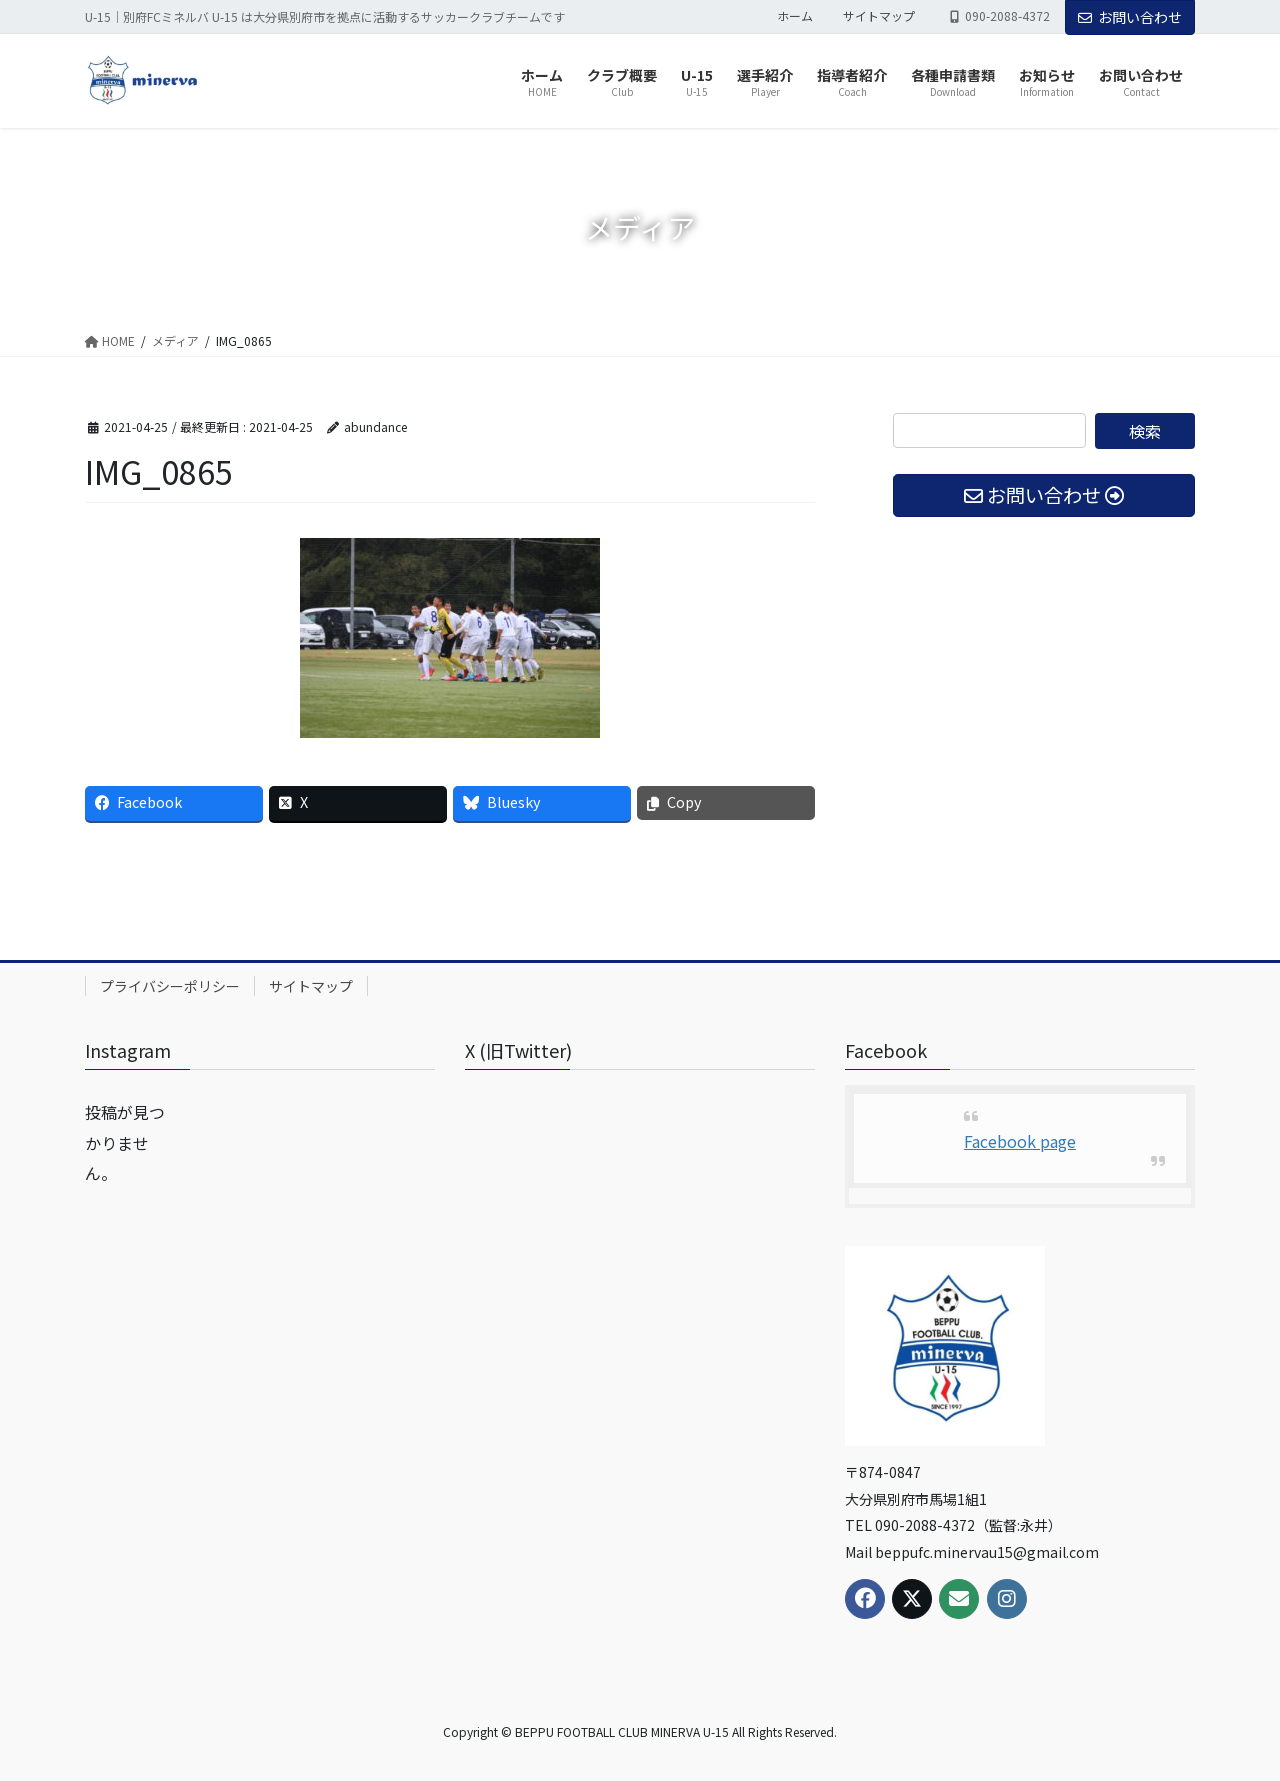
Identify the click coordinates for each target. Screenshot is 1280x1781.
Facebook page (1020, 1141)
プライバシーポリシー (170, 986)
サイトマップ (879, 16)
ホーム (795, 16)
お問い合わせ (1130, 17)
